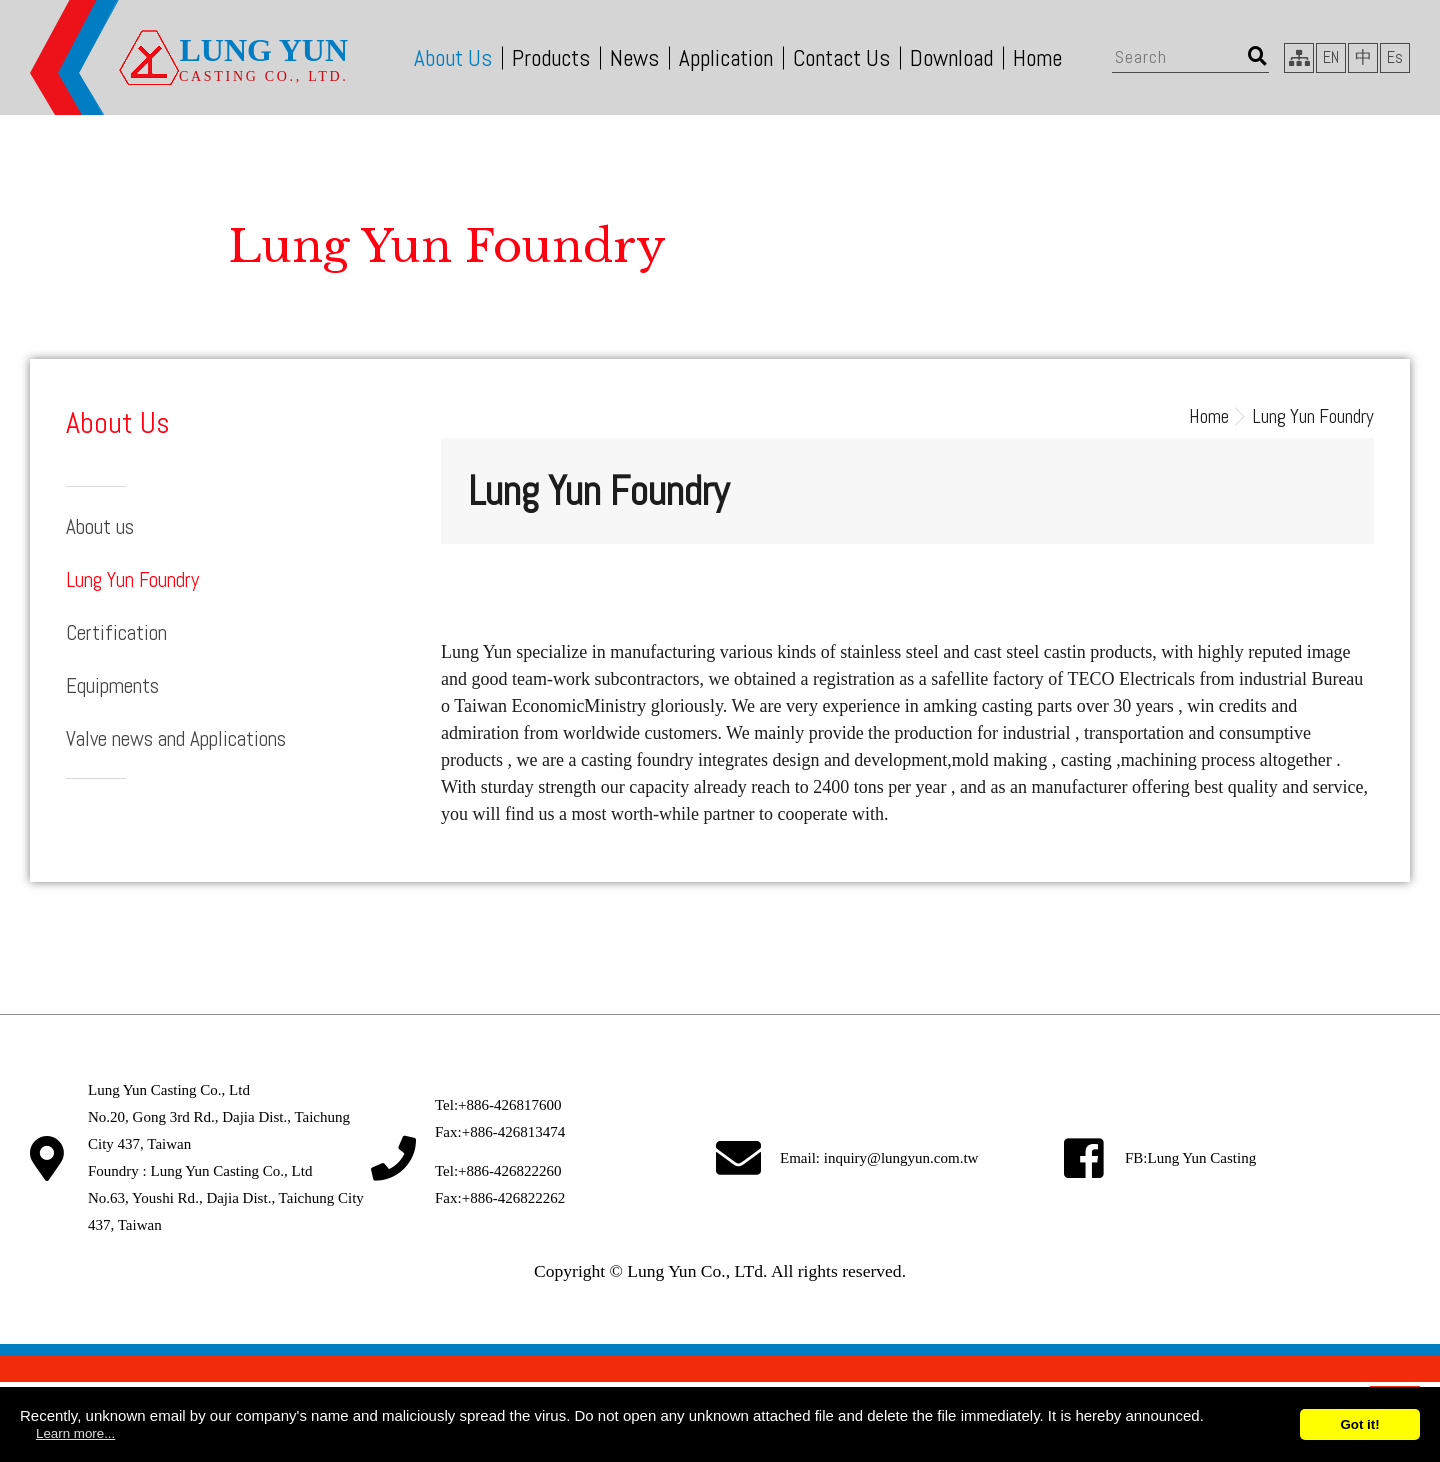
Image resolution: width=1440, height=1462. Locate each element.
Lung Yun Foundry (132, 579)
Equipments (112, 685)
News (634, 58)
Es (1395, 57)
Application (726, 58)
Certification (116, 632)
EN (1331, 57)
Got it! (1359, 1424)
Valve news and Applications (176, 738)
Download (951, 58)
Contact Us (841, 58)
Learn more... (75, 1433)
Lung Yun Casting (1202, 1158)
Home (1037, 58)
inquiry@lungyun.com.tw (901, 1158)
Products (551, 58)
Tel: (498, 1105)
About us (100, 526)
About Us (453, 58)
